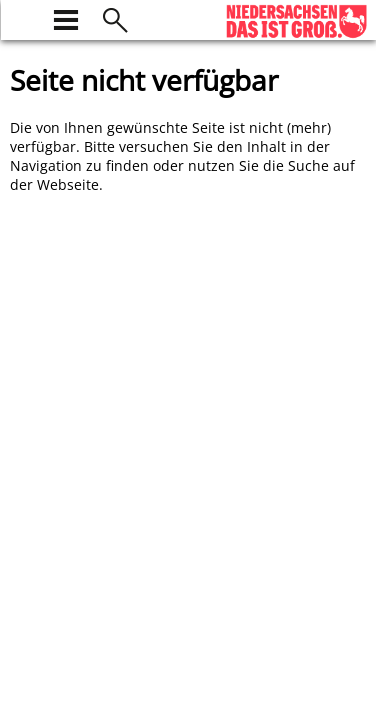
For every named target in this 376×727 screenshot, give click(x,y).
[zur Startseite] (22, 17)
